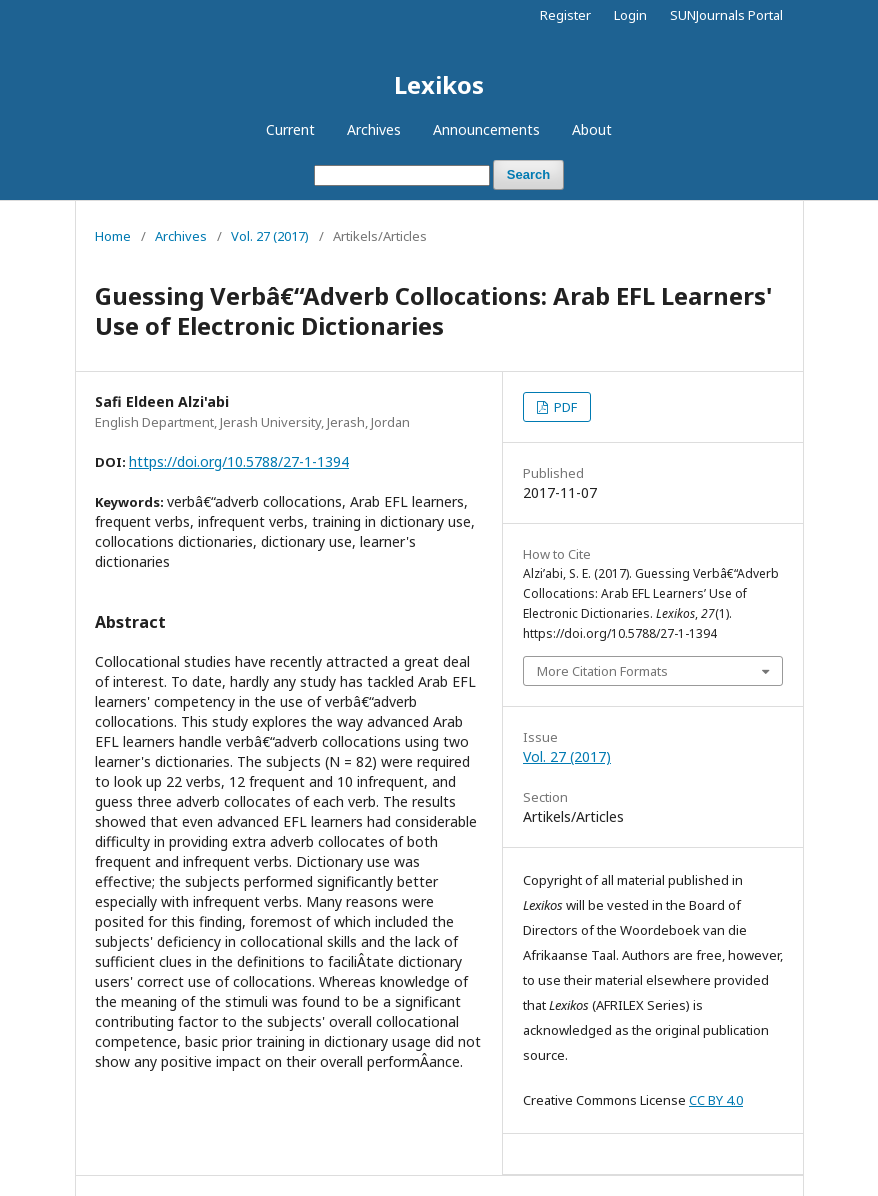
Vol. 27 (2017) (270, 236)
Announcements (486, 129)
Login (630, 15)
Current (290, 129)
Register (565, 15)
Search (528, 174)
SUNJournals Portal (726, 15)
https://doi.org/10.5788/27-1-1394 (239, 461)
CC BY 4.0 (716, 1100)
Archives (374, 129)
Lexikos (439, 84)
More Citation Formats (602, 671)
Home (113, 236)
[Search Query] (402, 175)
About (592, 129)
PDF (564, 407)
